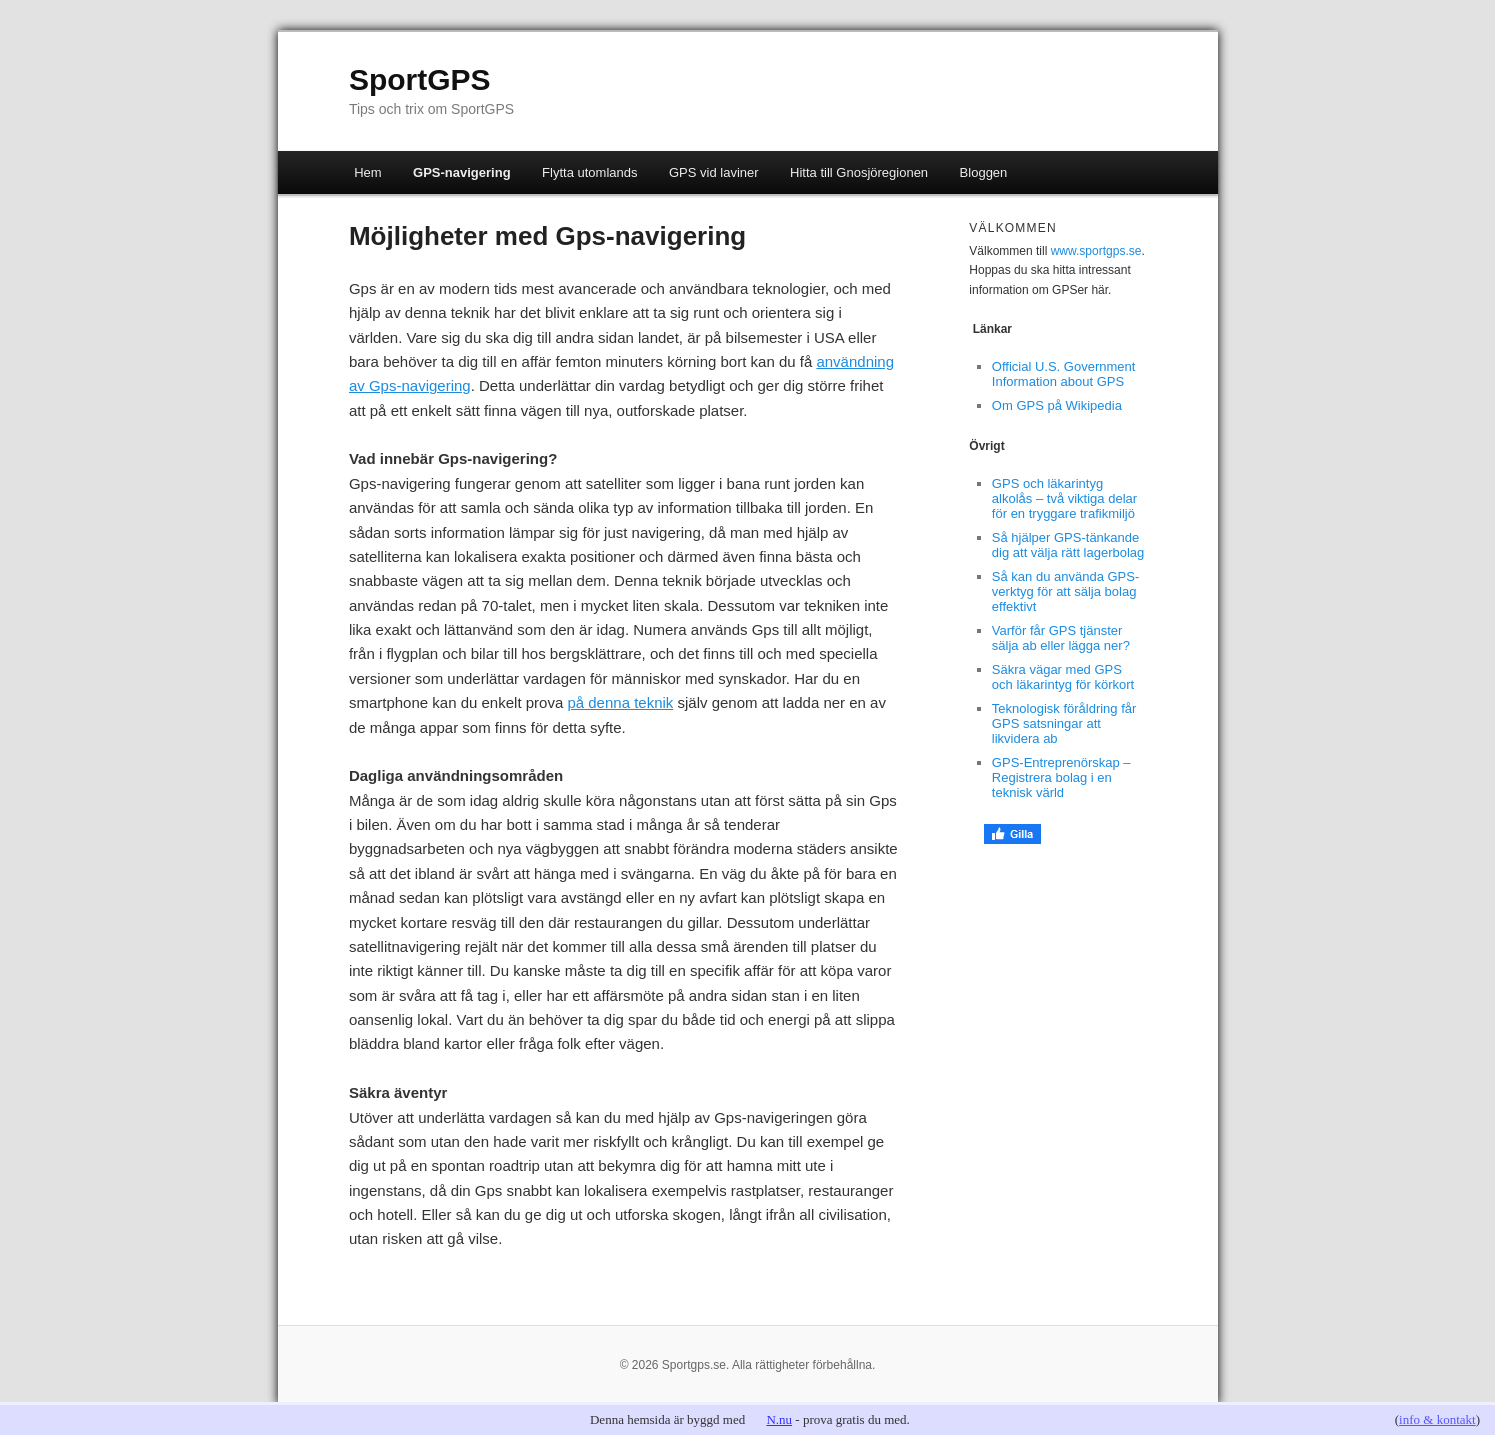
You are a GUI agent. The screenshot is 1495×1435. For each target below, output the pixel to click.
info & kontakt (1437, 1419)
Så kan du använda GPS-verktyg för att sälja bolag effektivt (1065, 591)
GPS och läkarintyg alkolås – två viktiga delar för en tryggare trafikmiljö (1064, 498)
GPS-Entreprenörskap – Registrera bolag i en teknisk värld (1061, 777)
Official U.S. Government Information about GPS (1064, 374)
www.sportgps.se (1096, 251)
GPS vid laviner (714, 172)
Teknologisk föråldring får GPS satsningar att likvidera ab (1064, 723)
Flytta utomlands (589, 172)
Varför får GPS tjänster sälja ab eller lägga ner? (1061, 638)
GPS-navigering (462, 172)
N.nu (779, 1419)
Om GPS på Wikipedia (1057, 405)
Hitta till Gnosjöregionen (859, 172)
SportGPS (420, 79)
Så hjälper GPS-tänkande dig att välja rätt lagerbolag (1068, 545)
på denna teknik (620, 702)
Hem (367, 172)
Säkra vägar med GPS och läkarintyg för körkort (1063, 677)
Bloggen (984, 172)
